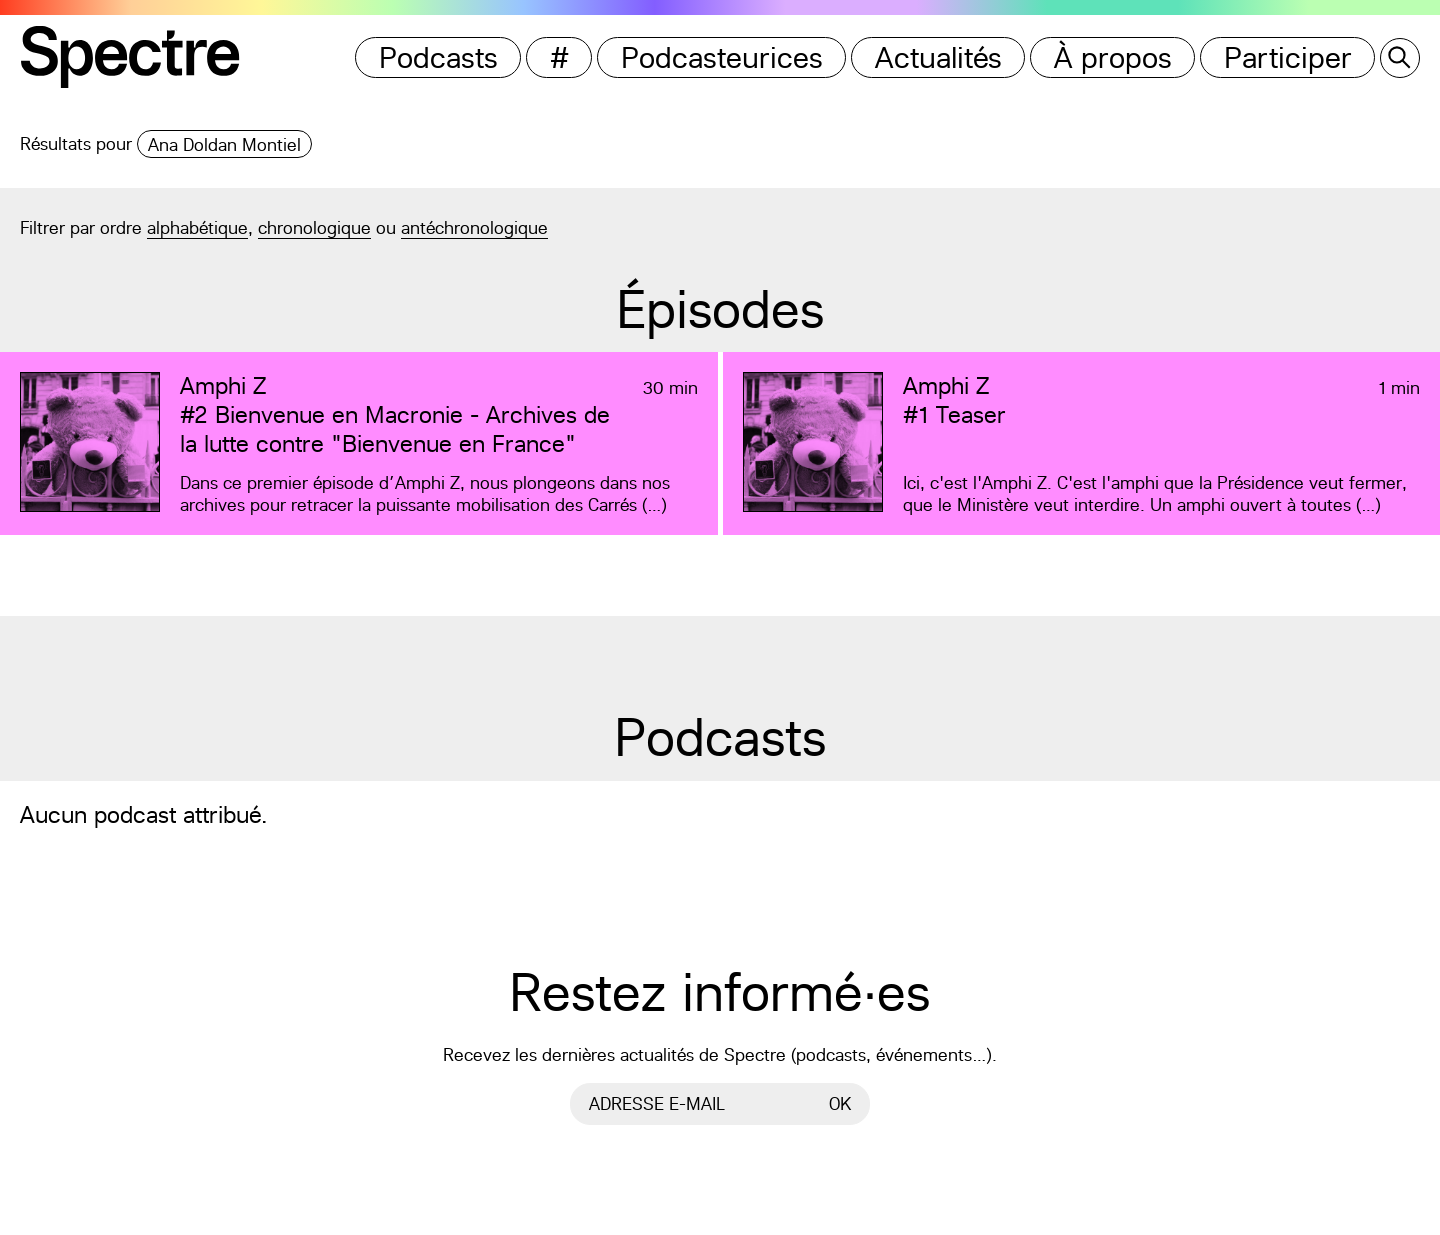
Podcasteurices (722, 57)
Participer (1288, 57)
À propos (1113, 57)
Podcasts (438, 57)
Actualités (938, 57)
